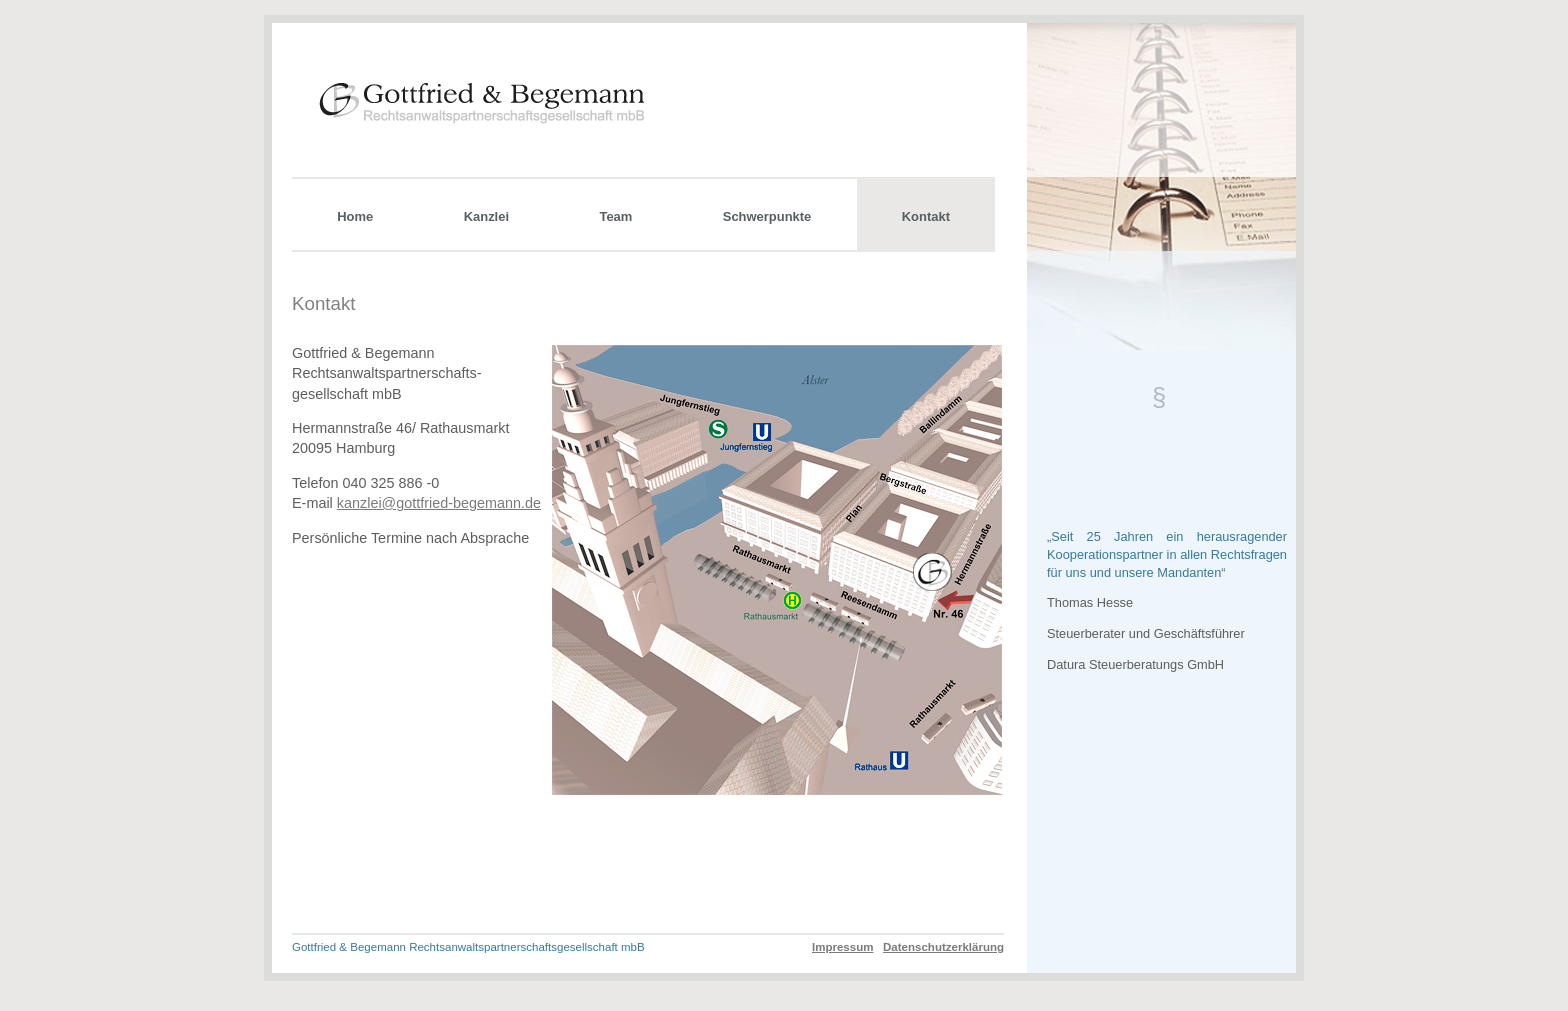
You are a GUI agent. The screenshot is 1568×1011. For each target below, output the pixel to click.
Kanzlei (486, 216)
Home (355, 216)
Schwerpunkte (767, 216)
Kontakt (926, 216)
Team (615, 216)
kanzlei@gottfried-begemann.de (439, 503)
